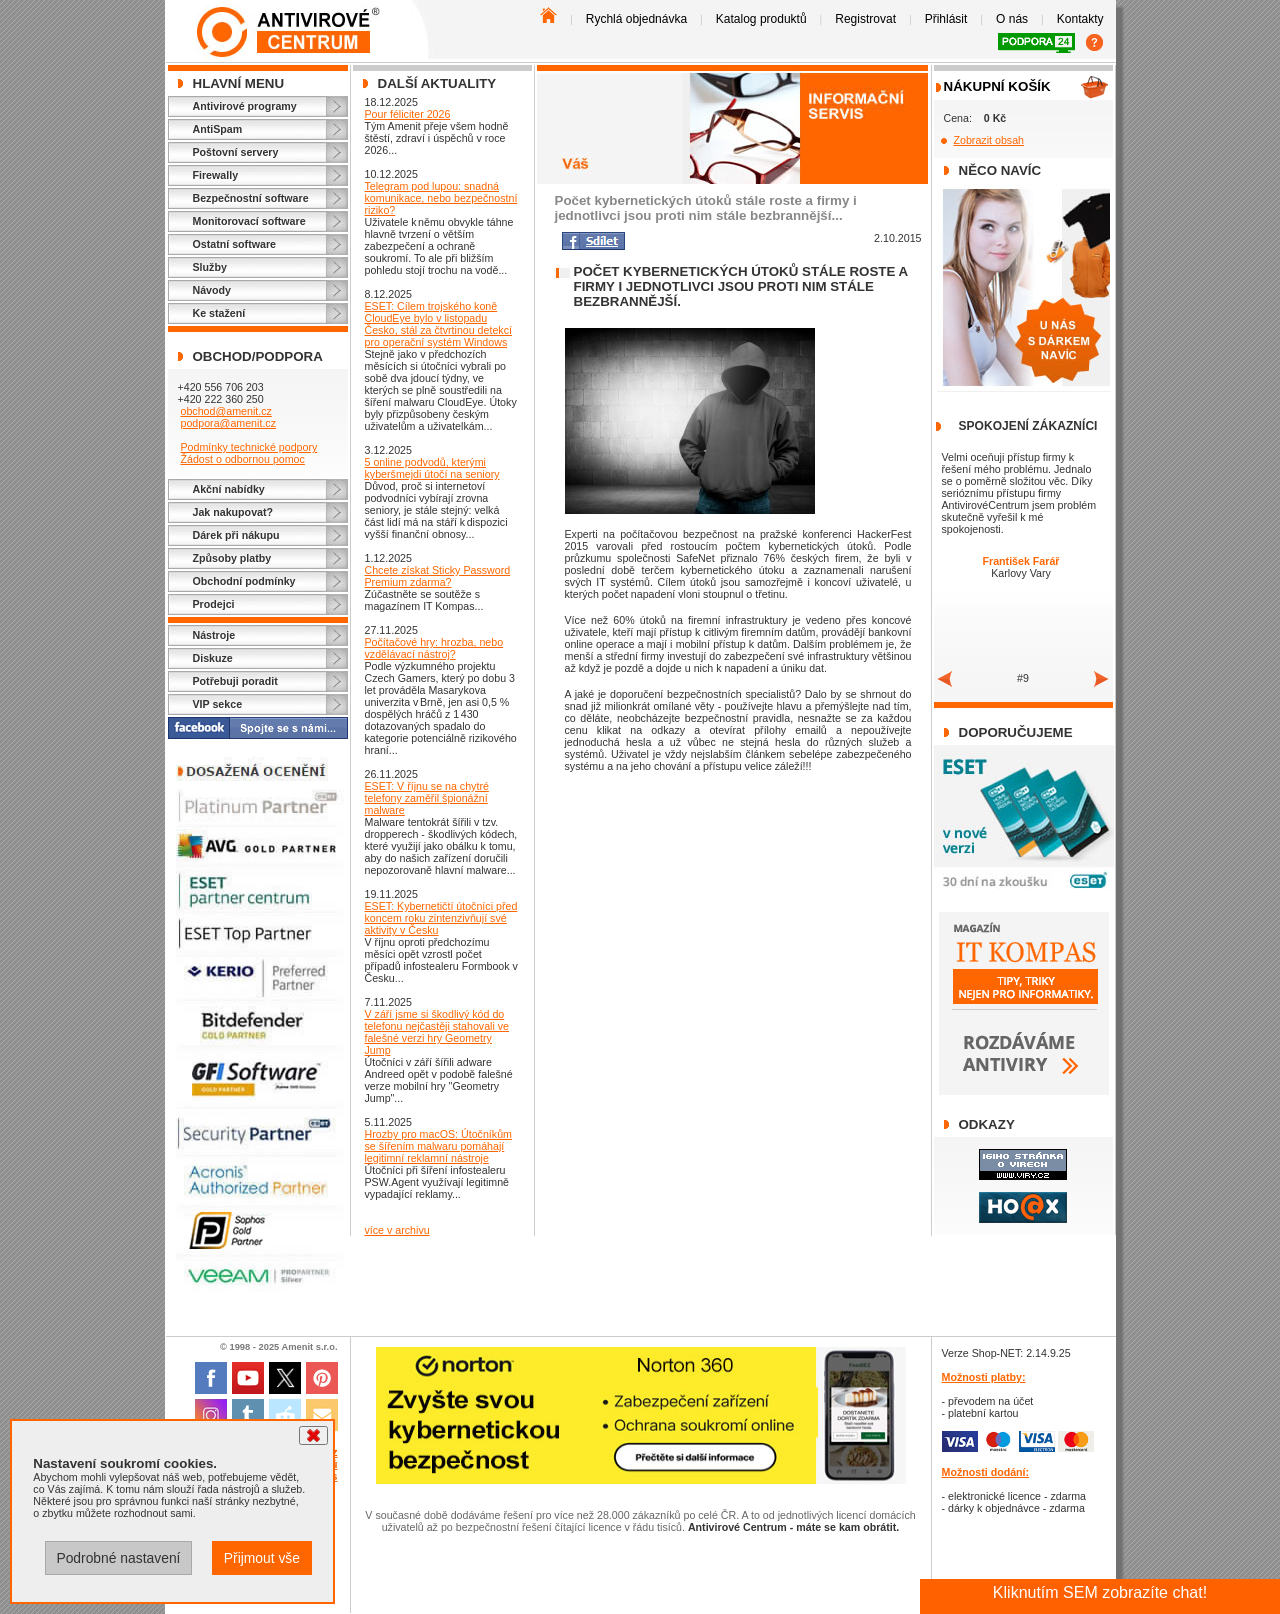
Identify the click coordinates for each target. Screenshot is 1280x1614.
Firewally (216, 175)
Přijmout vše (262, 1558)
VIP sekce (218, 704)
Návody (212, 290)
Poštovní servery (236, 152)
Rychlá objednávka (636, 19)
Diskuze (213, 658)
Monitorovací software (249, 221)
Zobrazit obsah (989, 140)
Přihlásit (946, 19)
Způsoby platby (232, 558)
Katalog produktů (761, 19)
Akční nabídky (229, 489)
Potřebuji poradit (235, 681)
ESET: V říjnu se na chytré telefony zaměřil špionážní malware (427, 798)
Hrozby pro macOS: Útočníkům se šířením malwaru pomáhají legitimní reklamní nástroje (438, 1146)
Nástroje (214, 635)
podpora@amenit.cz (228, 423)
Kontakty (1080, 19)
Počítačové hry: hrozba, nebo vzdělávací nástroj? (434, 648)
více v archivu (397, 1230)
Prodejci (214, 604)
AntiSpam (218, 129)
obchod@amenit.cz (225, 411)
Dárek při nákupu (236, 535)
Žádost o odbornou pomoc (242, 459)
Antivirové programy (245, 106)
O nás (1012, 19)
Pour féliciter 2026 (408, 114)
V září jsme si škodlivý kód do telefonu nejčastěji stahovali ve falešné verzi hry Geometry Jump (437, 1032)
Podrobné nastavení (118, 1558)
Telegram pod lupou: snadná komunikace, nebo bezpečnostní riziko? (441, 198)
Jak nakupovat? (233, 512)
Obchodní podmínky (244, 581)
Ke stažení (219, 313)
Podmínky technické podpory (248, 447)
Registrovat (865, 19)
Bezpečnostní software (251, 198)
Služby (210, 267)
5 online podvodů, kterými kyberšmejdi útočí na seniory (432, 468)
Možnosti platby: (984, 1377)
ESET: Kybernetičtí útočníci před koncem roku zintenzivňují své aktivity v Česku (441, 918)
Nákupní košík (997, 86)
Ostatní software (235, 244)
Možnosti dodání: (986, 1472)
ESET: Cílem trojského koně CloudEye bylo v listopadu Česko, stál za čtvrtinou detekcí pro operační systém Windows (438, 324)
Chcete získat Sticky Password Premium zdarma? (438, 576)
